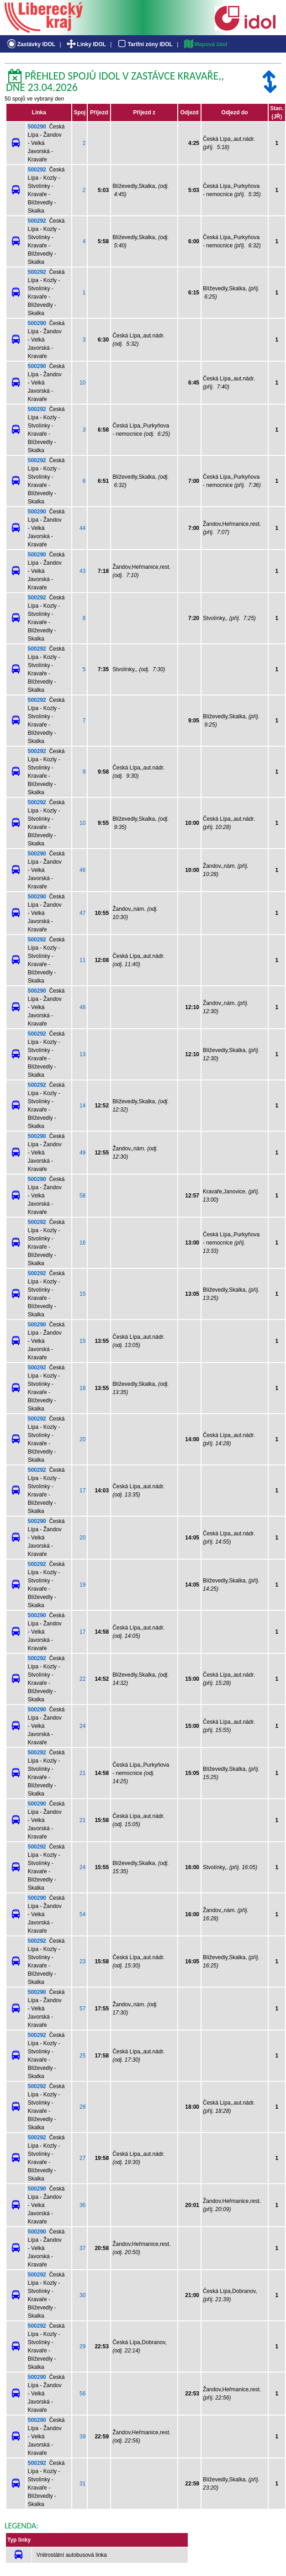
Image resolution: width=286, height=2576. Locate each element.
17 (82, 1490)
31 (82, 2483)
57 (82, 2008)
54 (82, 1914)
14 (82, 1105)
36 (82, 2205)
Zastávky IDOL (30, 44)
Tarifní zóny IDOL (144, 44)
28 (82, 2107)
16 (82, 1243)
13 (82, 1054)
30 (82, 2295)
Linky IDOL (85, 44)
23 (82, 1961)
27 (82, 2158)
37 (82, 2248)
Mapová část (205, 44)
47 (82, 913)
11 (82, 960)
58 (82, 1195)
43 (82, 571)
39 (82, 2436)
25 (82, 2055)
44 (82, 528)
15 (82, 1294)
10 (82, 382)
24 (82, 1726)
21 (82, 1773)
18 (82, 1388)
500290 (37, 126)
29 (82, 2346)
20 (82, 1439)
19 (82, 1585)
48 (82, 1007)
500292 (37, 169)
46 (82, 870)
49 (82, 1152)
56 (82, 2393)
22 (82, 1679)
